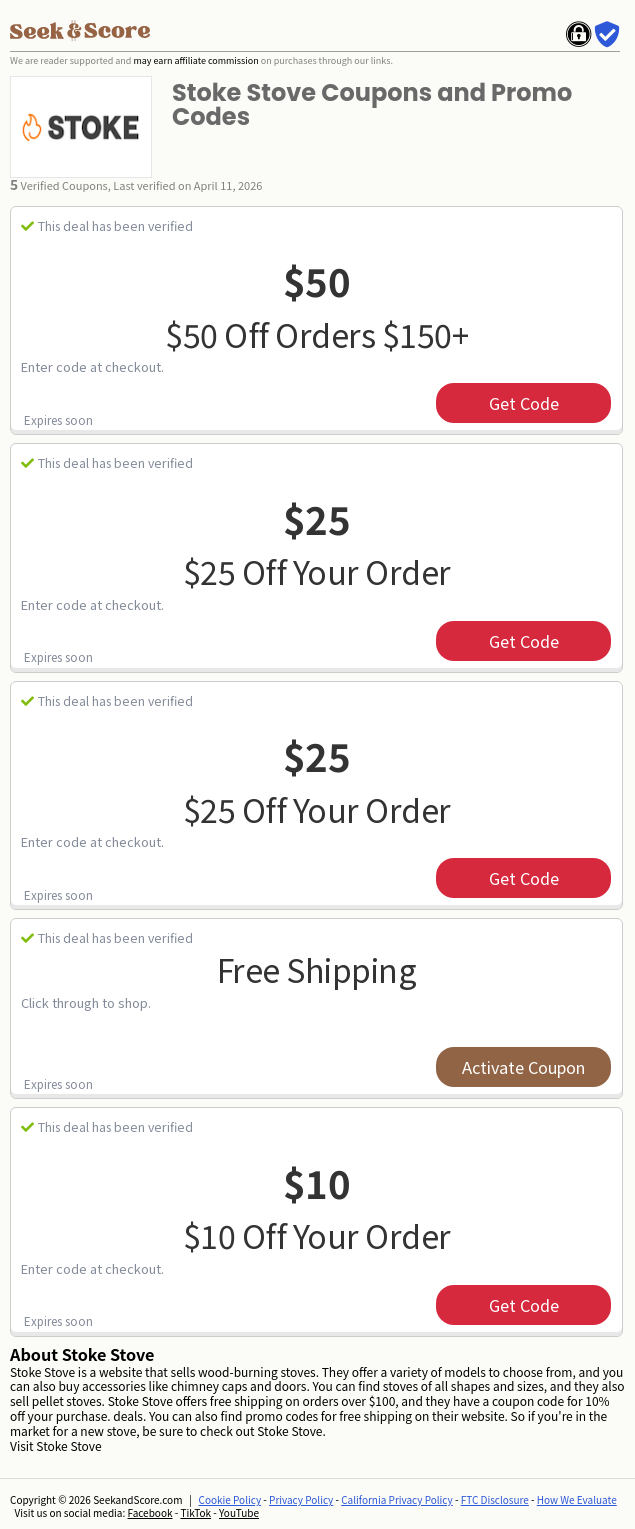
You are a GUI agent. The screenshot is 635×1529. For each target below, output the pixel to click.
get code (524, 403)
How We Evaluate (577, 1499)
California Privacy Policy (397, 1499)
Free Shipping (317, 969)
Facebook (150, 1512)
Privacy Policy (301, 1499)
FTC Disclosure (495, 1499)
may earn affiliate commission (195, 60)
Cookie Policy (230, 1499)
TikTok (195, 1512)
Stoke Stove (68, 1445)
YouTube (239, 1512)
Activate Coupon (523, 1067)
